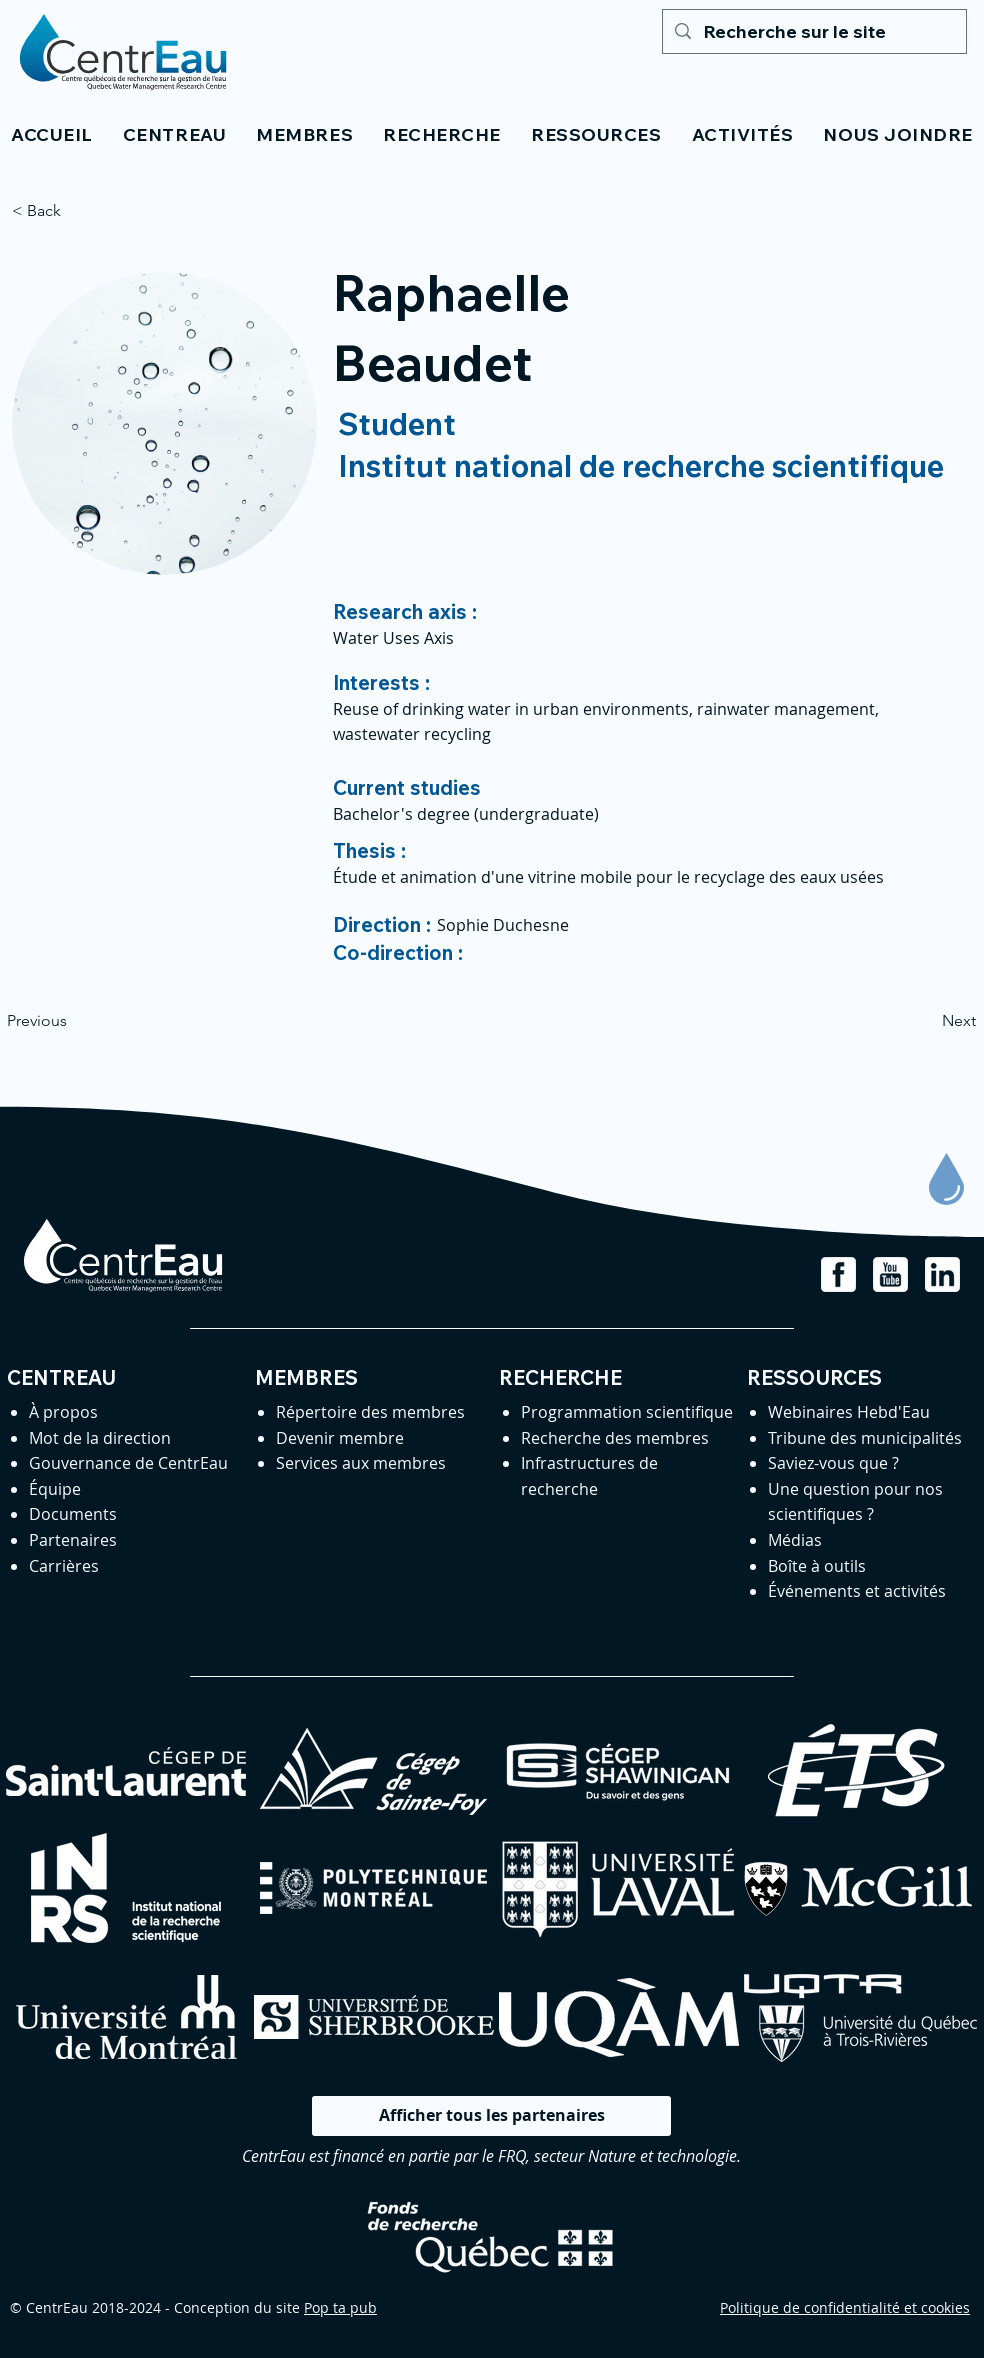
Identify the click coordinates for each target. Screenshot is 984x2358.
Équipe (55, 1489)
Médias (795, 1540)
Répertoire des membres (370, 1412)
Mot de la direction (100, 1438)
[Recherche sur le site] (813, 31)
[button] (174, 134)
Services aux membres (361, 1463)
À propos (63, 1412)
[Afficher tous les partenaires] (491, 2116)
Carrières (64, 1566)
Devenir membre (340, 1438)
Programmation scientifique (627, 1412)
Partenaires (73, 1540)
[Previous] (73, 1021)
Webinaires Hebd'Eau (849, 1412)
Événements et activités (857, 1591)
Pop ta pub (340, 2307)
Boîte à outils (817, 1566)
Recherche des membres (615, 1438)
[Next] (926, 1021)
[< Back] (78, 211)
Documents (73, 1514)
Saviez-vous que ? (833, 1463)
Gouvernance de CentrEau (128, 1463)
